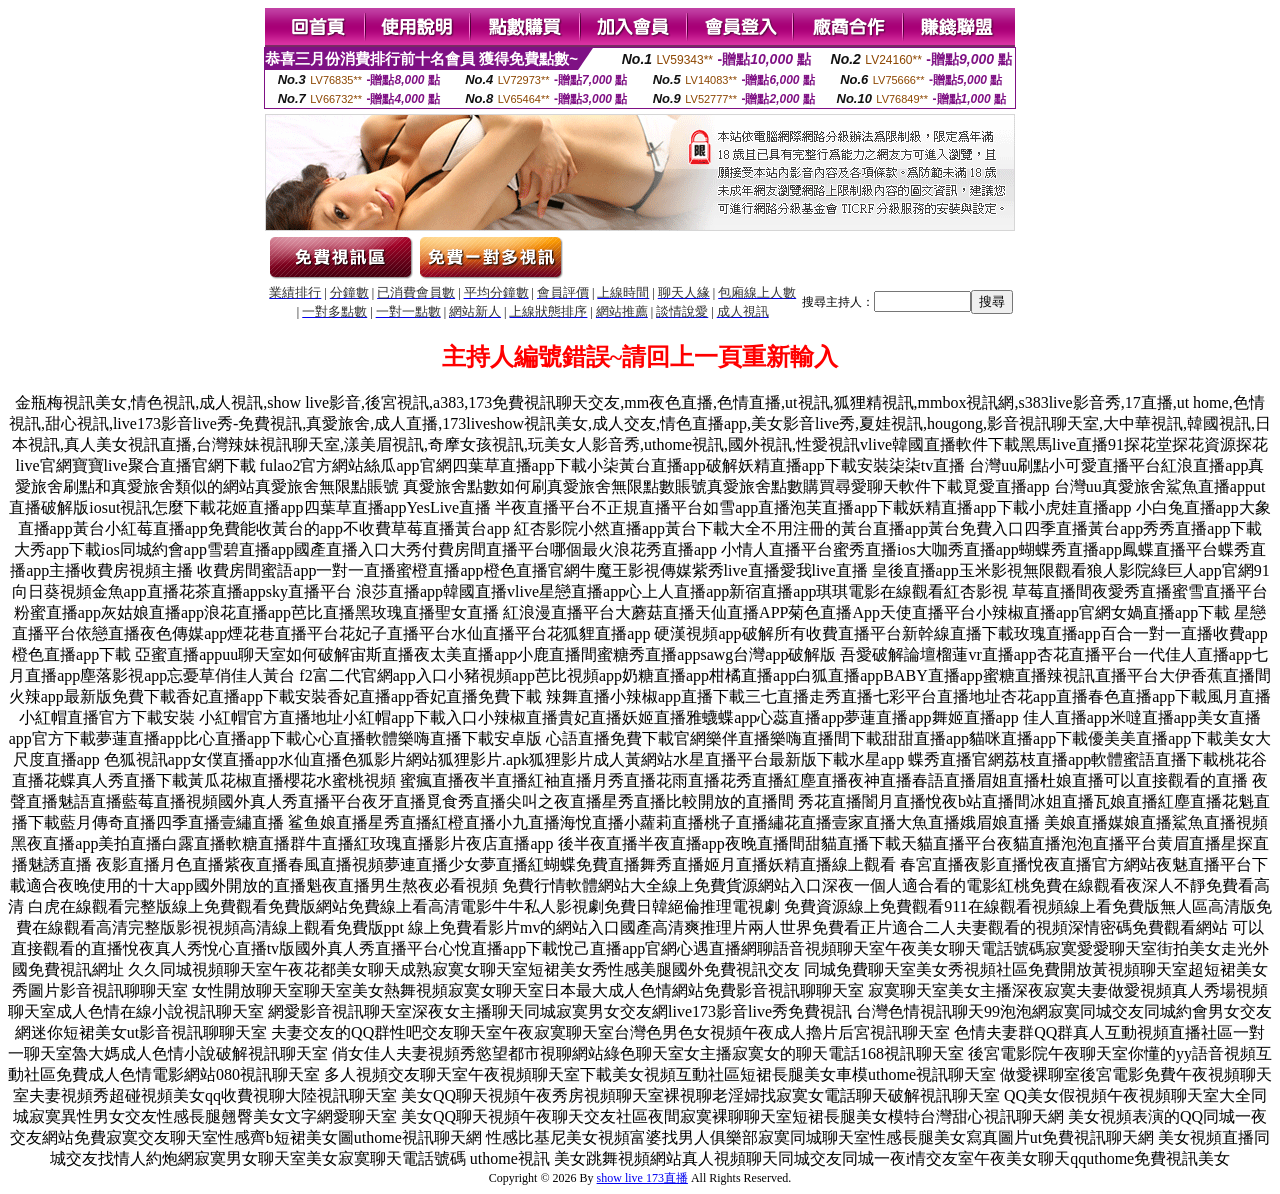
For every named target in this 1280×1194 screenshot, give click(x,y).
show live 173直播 (642, 1178)
